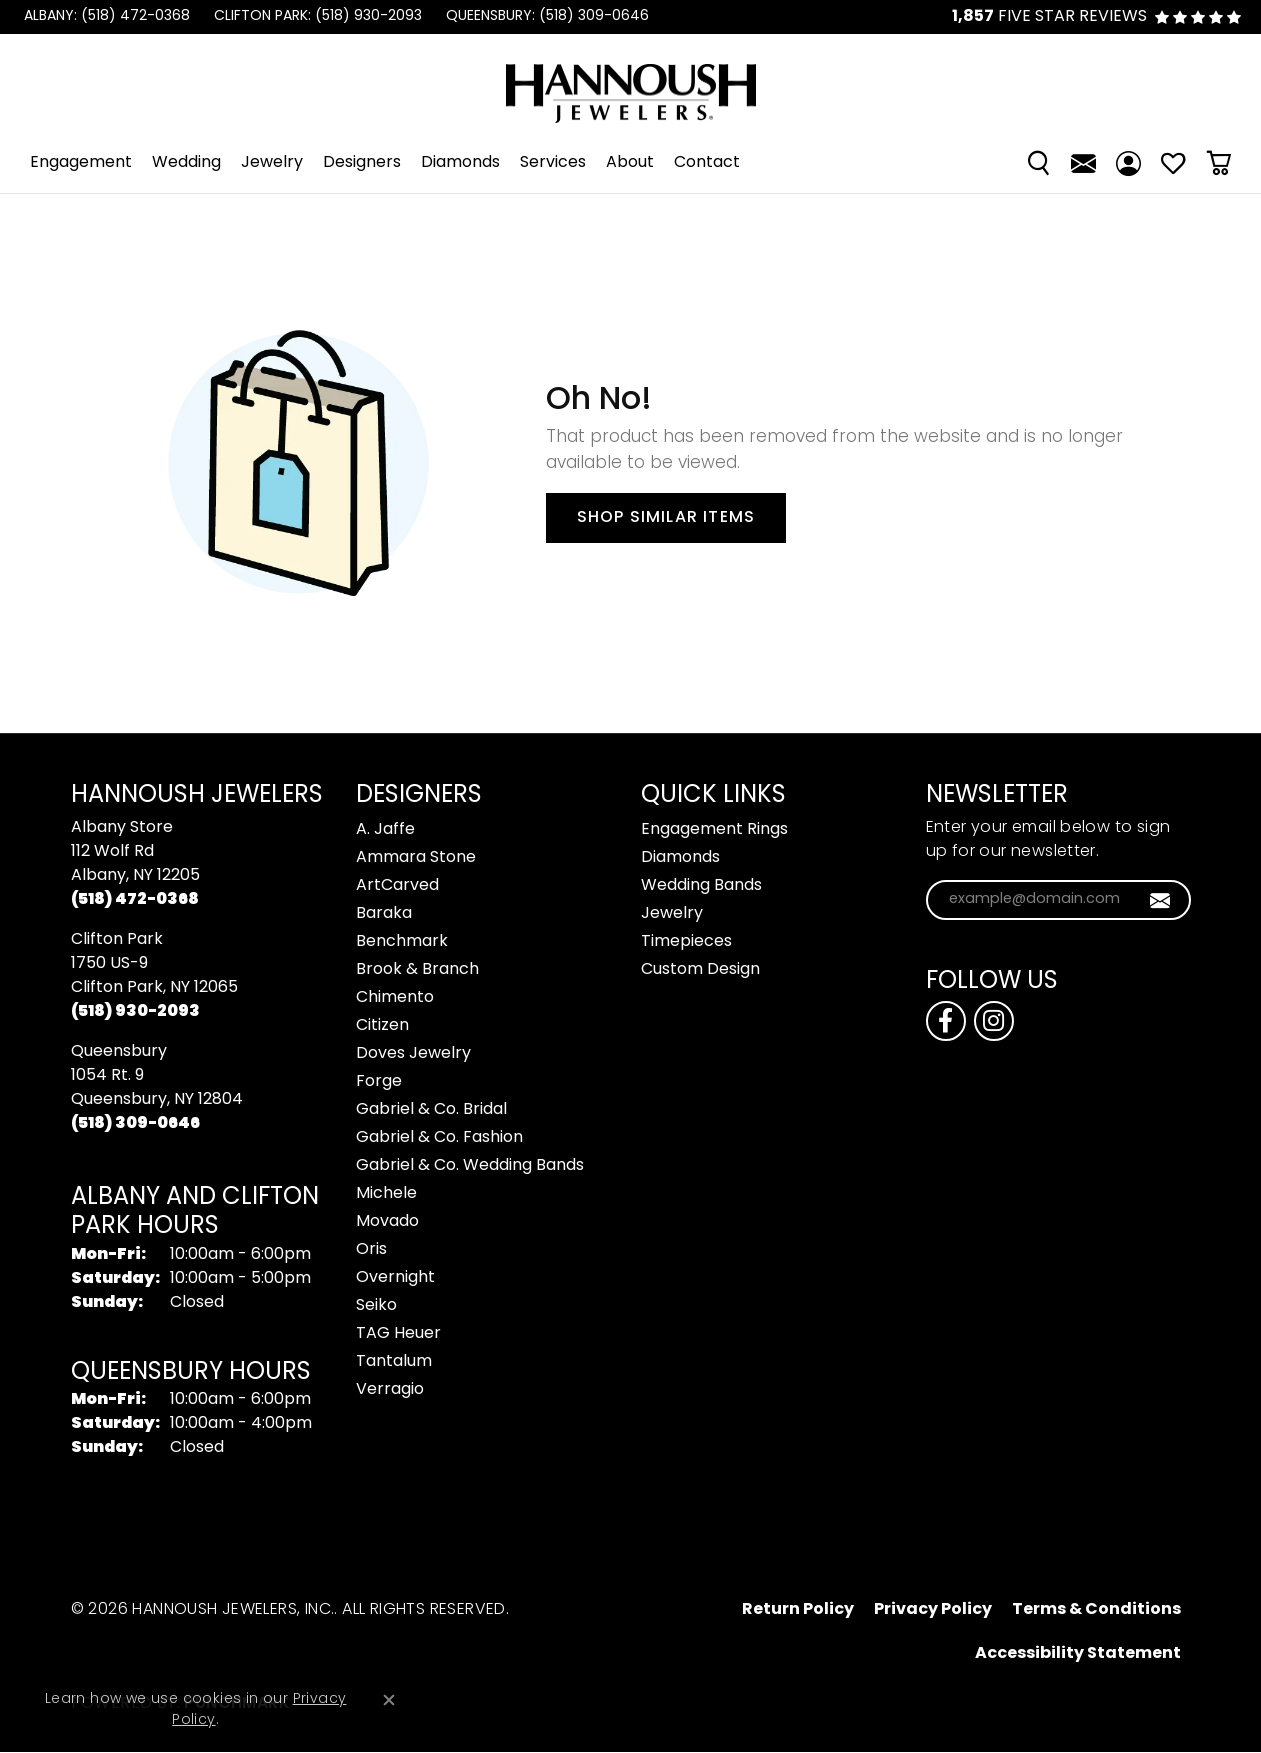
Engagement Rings (714, 830)
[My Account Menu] (1128, 163)
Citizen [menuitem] (382, 1026)
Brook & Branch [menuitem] (417, 970)
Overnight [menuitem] (395, 1278)
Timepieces (686, 942)
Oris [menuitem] (371, 1250)
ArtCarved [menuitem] (397, 886)
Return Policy (798, 1610)
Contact (707, 163)
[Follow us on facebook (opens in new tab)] (946, 1021)
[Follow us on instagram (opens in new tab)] (994, 1021)
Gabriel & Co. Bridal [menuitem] (431, 1110)
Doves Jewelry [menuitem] (413, 1054)
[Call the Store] (135, 900)
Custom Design (700, 970)
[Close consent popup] (389, 1700)
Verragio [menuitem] (390, 1390)
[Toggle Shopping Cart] (1218, 163)
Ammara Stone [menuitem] (416, 858)
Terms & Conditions (1096, 1610)
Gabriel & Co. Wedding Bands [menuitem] (470, 1166)
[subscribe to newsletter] (1160, 900)
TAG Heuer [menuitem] (398, 1334)
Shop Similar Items (666, 518)
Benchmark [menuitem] (402, 942)
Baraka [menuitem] (384, 914)
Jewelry (272, 163)
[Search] (1038, 163)
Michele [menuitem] (386, 1194)
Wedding (186, 163)
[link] (105, 17)
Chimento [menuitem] (395, 998)
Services (553, 163)
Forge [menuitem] (379, 1082)
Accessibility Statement (1078, 1654)
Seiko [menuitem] (376, 1306)
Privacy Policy (933, 1610)
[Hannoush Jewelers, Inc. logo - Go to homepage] (631, 83)
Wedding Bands (701, 886)
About (630, 163)
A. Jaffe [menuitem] (385, 830)
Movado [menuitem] (387, 1222)
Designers (362, 163)
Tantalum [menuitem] (394, 1362)
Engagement (81, 163)
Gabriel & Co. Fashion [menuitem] (439, 1138)
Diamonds (460, 163)
